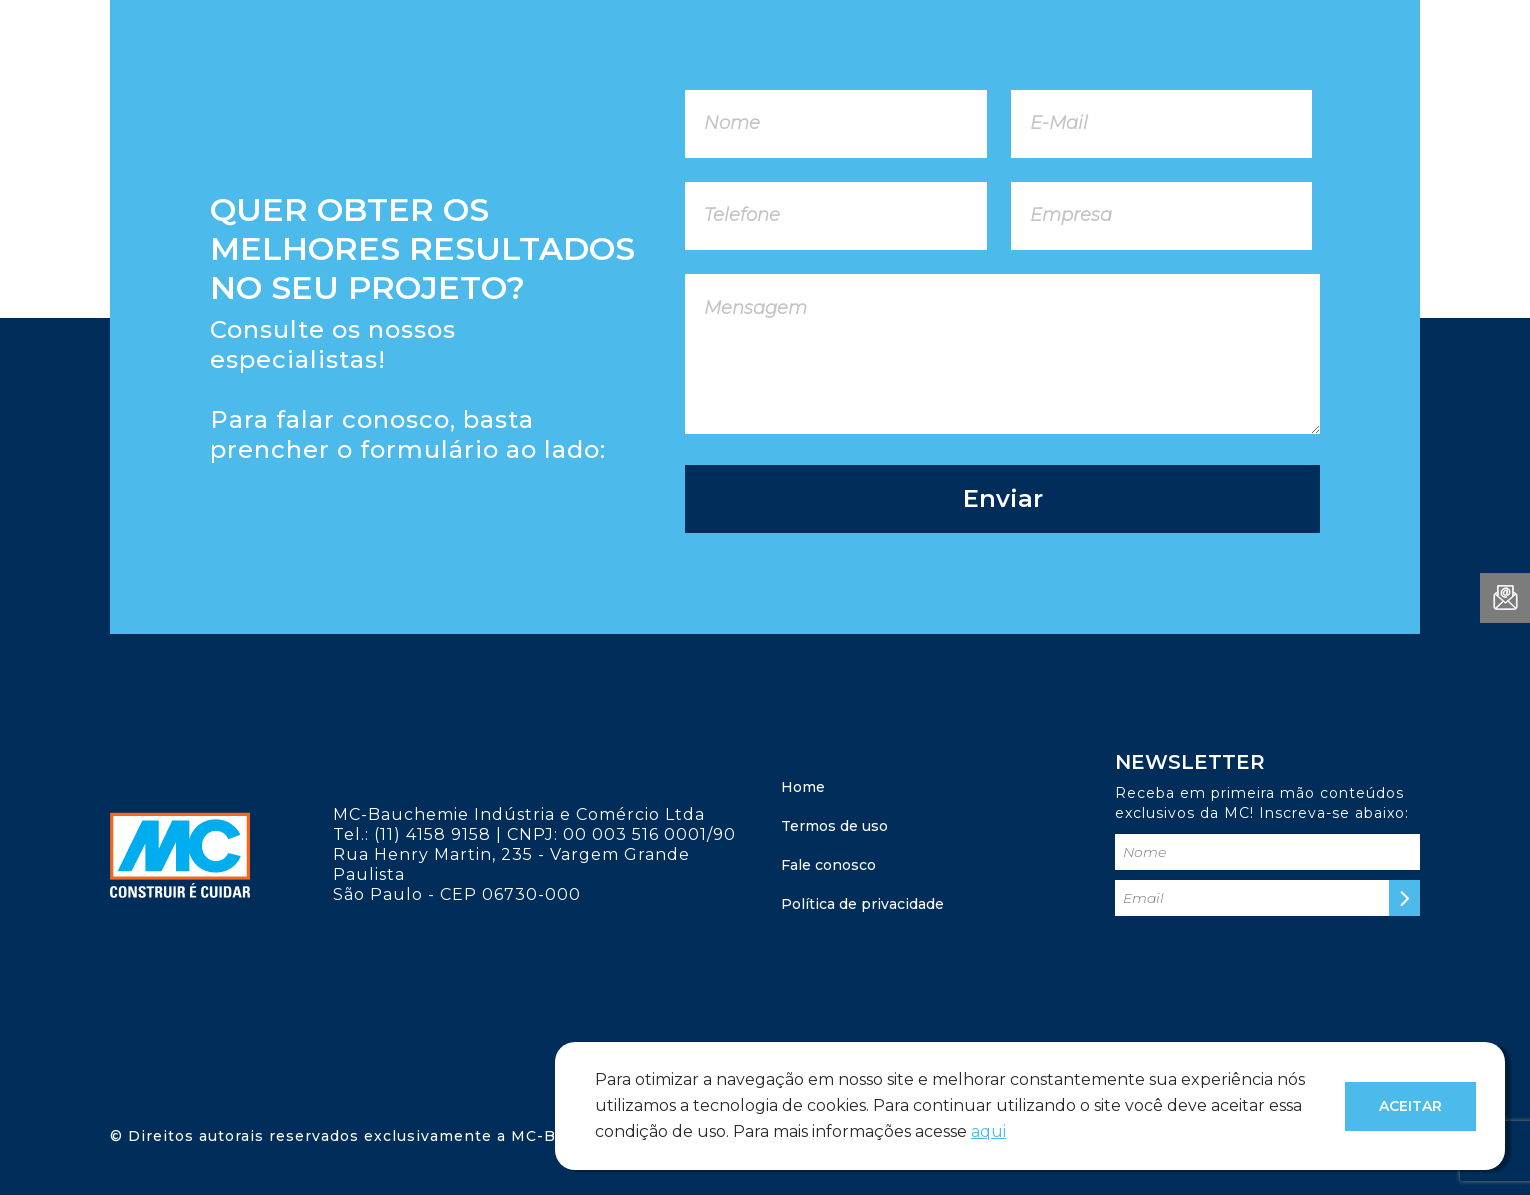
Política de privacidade (862, 904)
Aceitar (1410, 1106)
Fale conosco (828, 865)
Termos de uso (834, 826)
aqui (988, 1131)
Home (803, 787)
